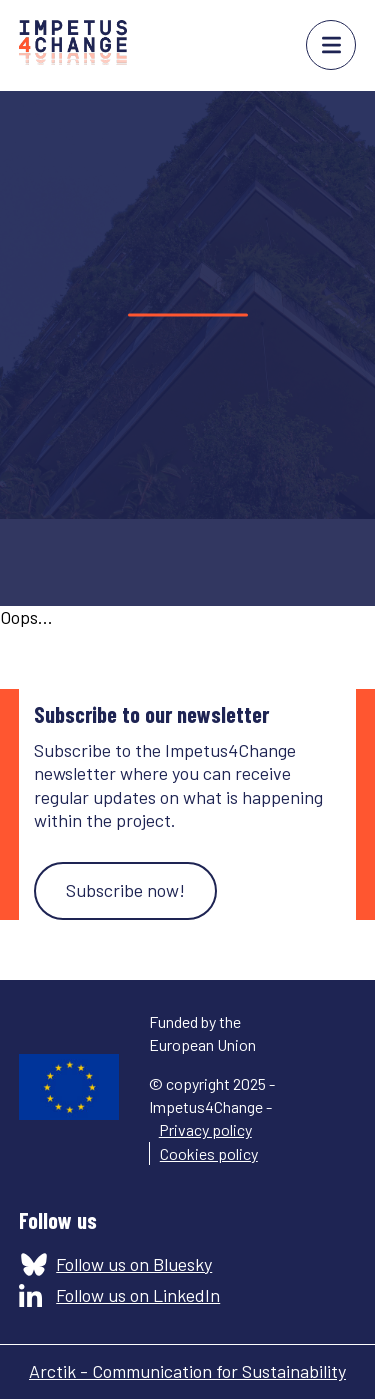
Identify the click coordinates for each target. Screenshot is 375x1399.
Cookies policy (209, 1153)
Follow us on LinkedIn (138, 1295)
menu (331, 45)
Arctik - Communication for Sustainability (187, 1371)
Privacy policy (205, 1129)
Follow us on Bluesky (134, 1264)
